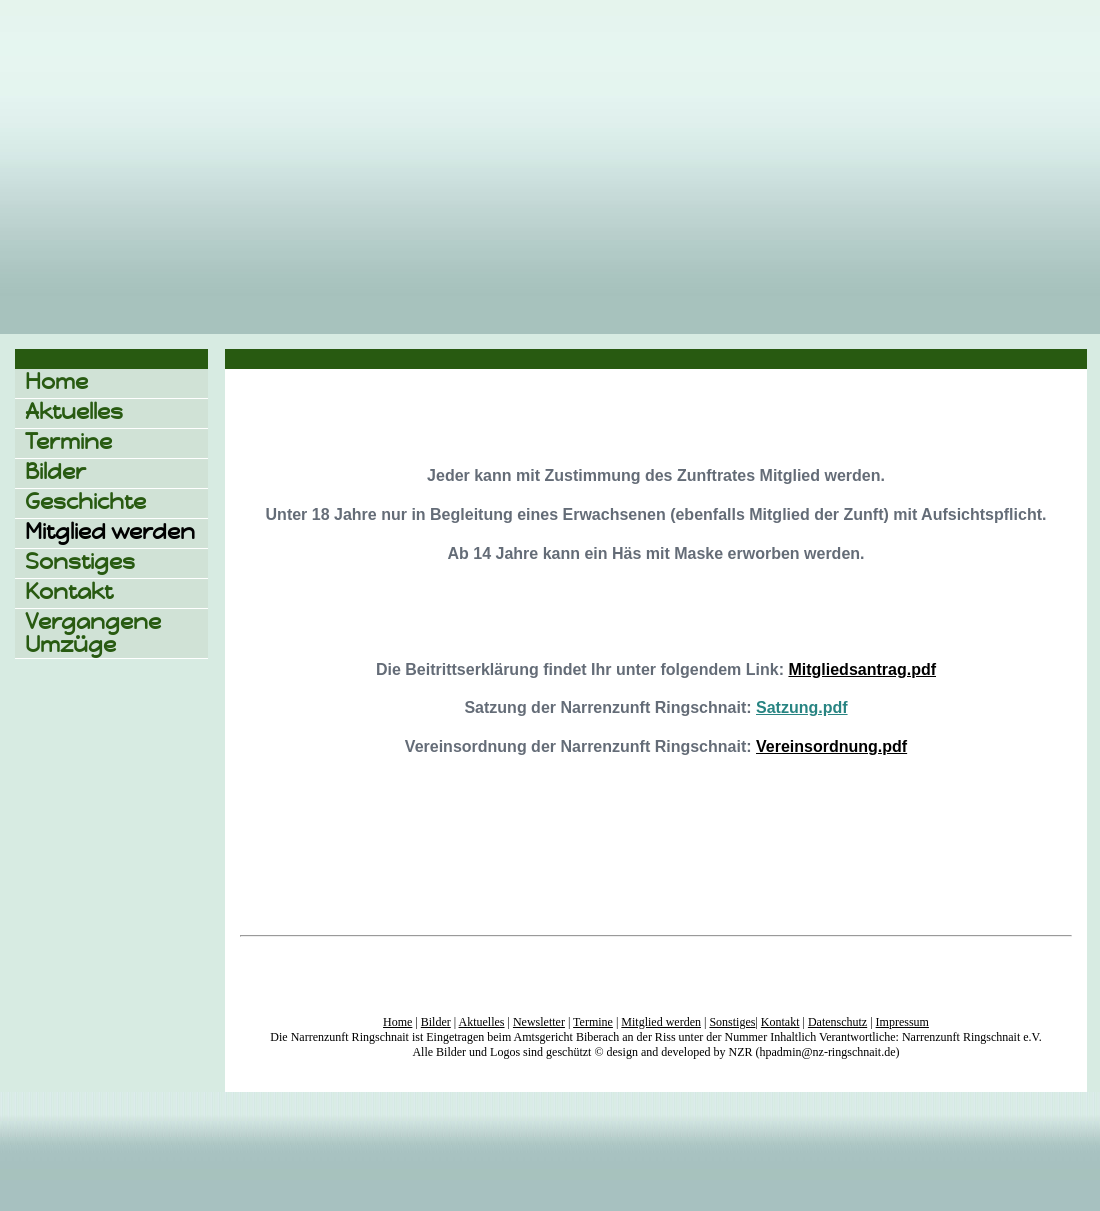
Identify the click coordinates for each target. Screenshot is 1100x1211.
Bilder (55, 471)
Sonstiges (80, 561)
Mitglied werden (110, 531)
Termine (68, 441)
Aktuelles (74, 411)
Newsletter (539, 1022)
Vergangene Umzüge (93, 633)
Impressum (902, 1022)
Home (56, 381)
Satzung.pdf (802, 707)
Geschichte (85, 501)
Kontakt (69, 591)
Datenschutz (837, 1022)
